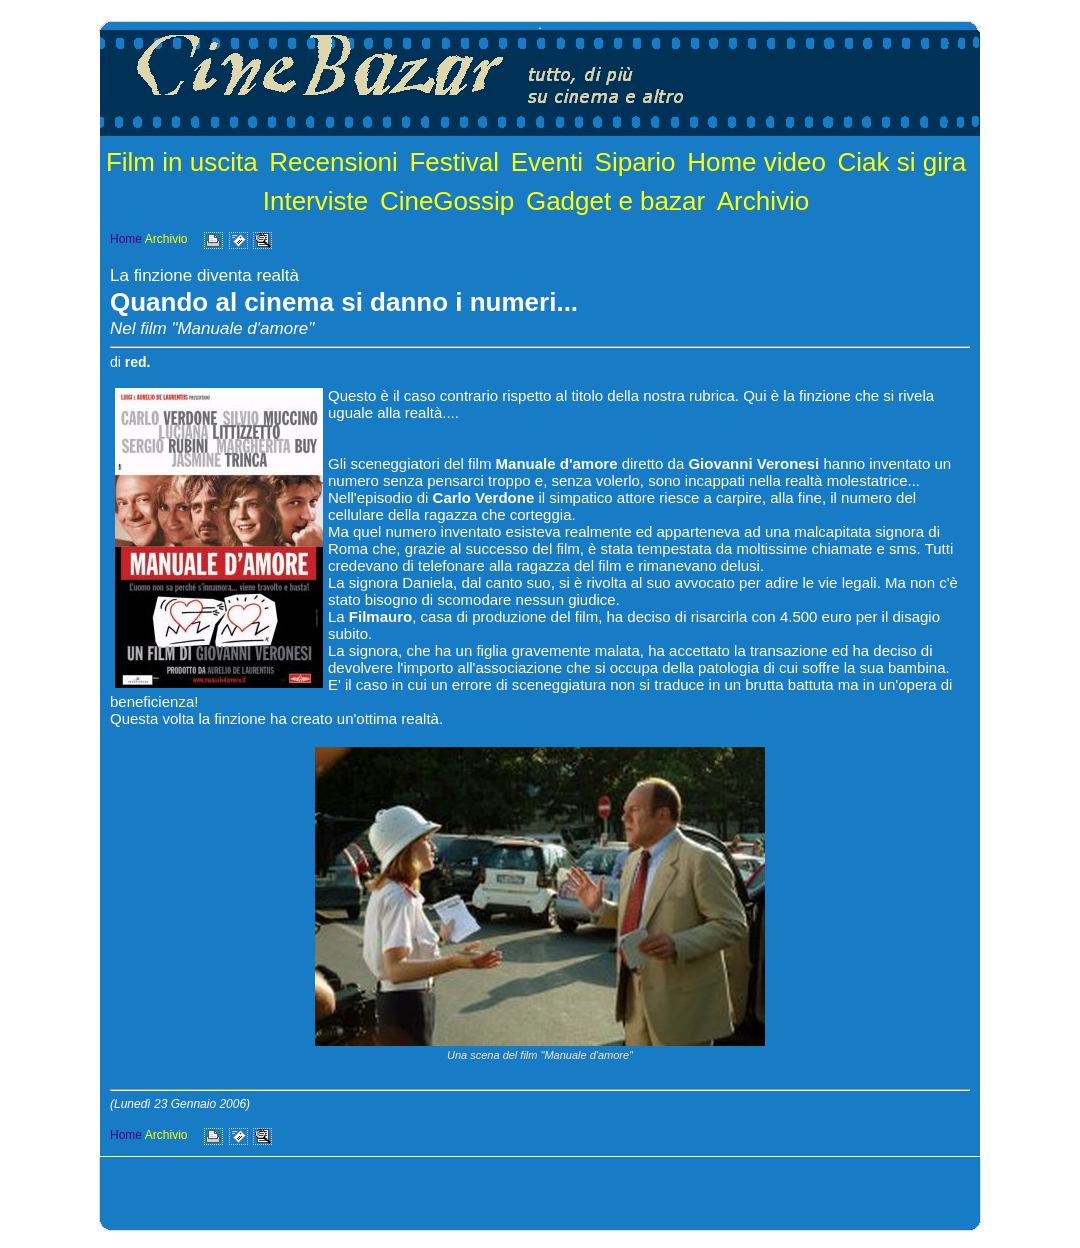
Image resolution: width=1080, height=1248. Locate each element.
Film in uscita (182, 162)
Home (126, 239)
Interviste (316, 201)
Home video (756, 162)
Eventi (547, 162)
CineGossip (447, 201)
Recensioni (333, 162)
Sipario (635, 162)
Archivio (763, 201)
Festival (454, 162)
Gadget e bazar (615, 201)
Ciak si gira (902, 162)
